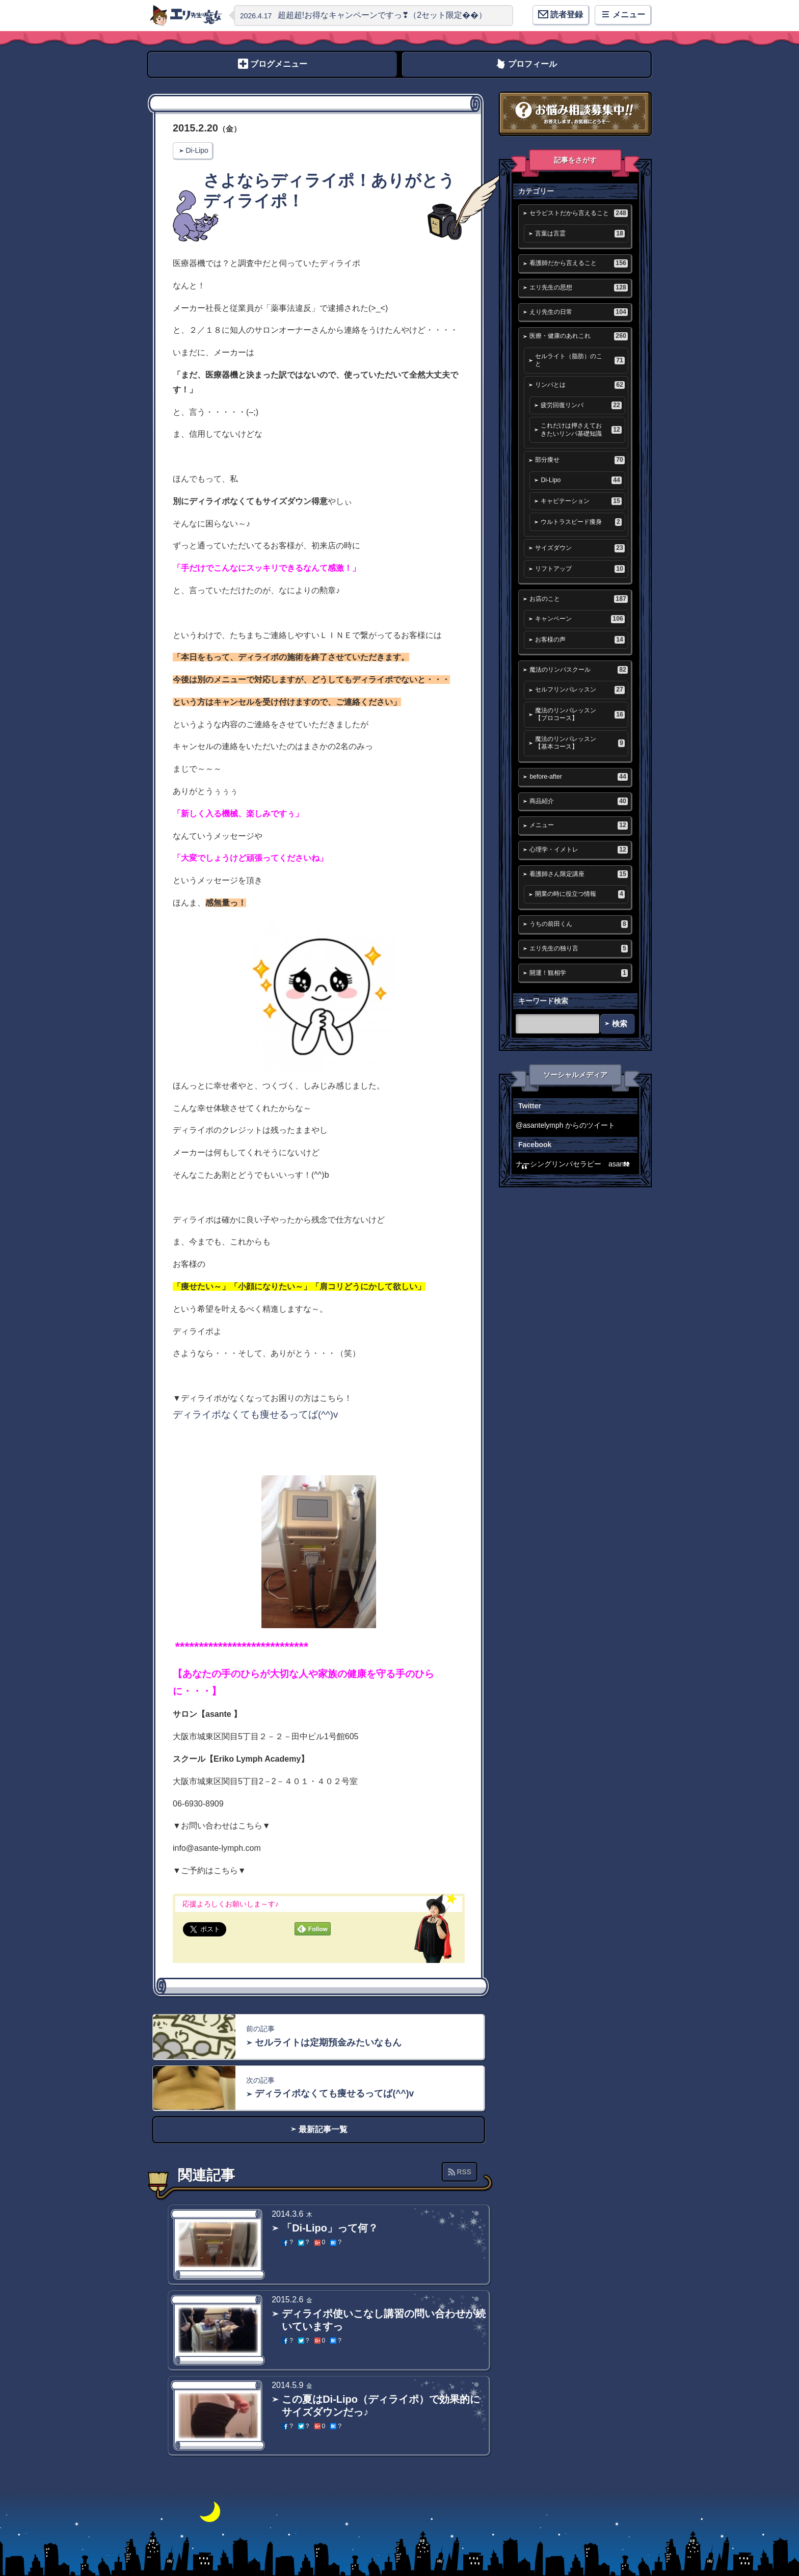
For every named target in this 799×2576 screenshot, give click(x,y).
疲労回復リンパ (581, 405)
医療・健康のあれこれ (578, 336)
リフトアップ (579, 569)
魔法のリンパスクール (578, 670)
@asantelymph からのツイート (565, 1125)
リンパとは (579, 385)
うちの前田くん (578, 924)
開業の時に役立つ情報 (579, 894)
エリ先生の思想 (578, 287)
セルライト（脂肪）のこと (579, 360)
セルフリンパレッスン (579, 690)
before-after (578, 777)
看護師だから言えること (578, 263)
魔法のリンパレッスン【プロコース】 (579, 714)
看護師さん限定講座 (578, 874)
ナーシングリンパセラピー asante (573, 1164)
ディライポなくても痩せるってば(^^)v (255, 1414)
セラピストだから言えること (578, 213)
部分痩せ (579, 460)
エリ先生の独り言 (578, 948)
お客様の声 (579, 640)
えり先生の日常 (578, 312)
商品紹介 (578, 801)
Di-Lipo (197, 150)
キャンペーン (579, 619)
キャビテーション (581, 501)
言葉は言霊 (579, 233)
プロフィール (532, 64)
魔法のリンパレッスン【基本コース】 (579, 742)
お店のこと (578, 599)
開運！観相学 (578, 973)
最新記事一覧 (323, 2129)
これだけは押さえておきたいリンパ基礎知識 (581, 429)
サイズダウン (579, 548)
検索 (619, 1023)
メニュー (578, 825)
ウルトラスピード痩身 (581, 522)
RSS (464, 2172)
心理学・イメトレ (578, 850)
